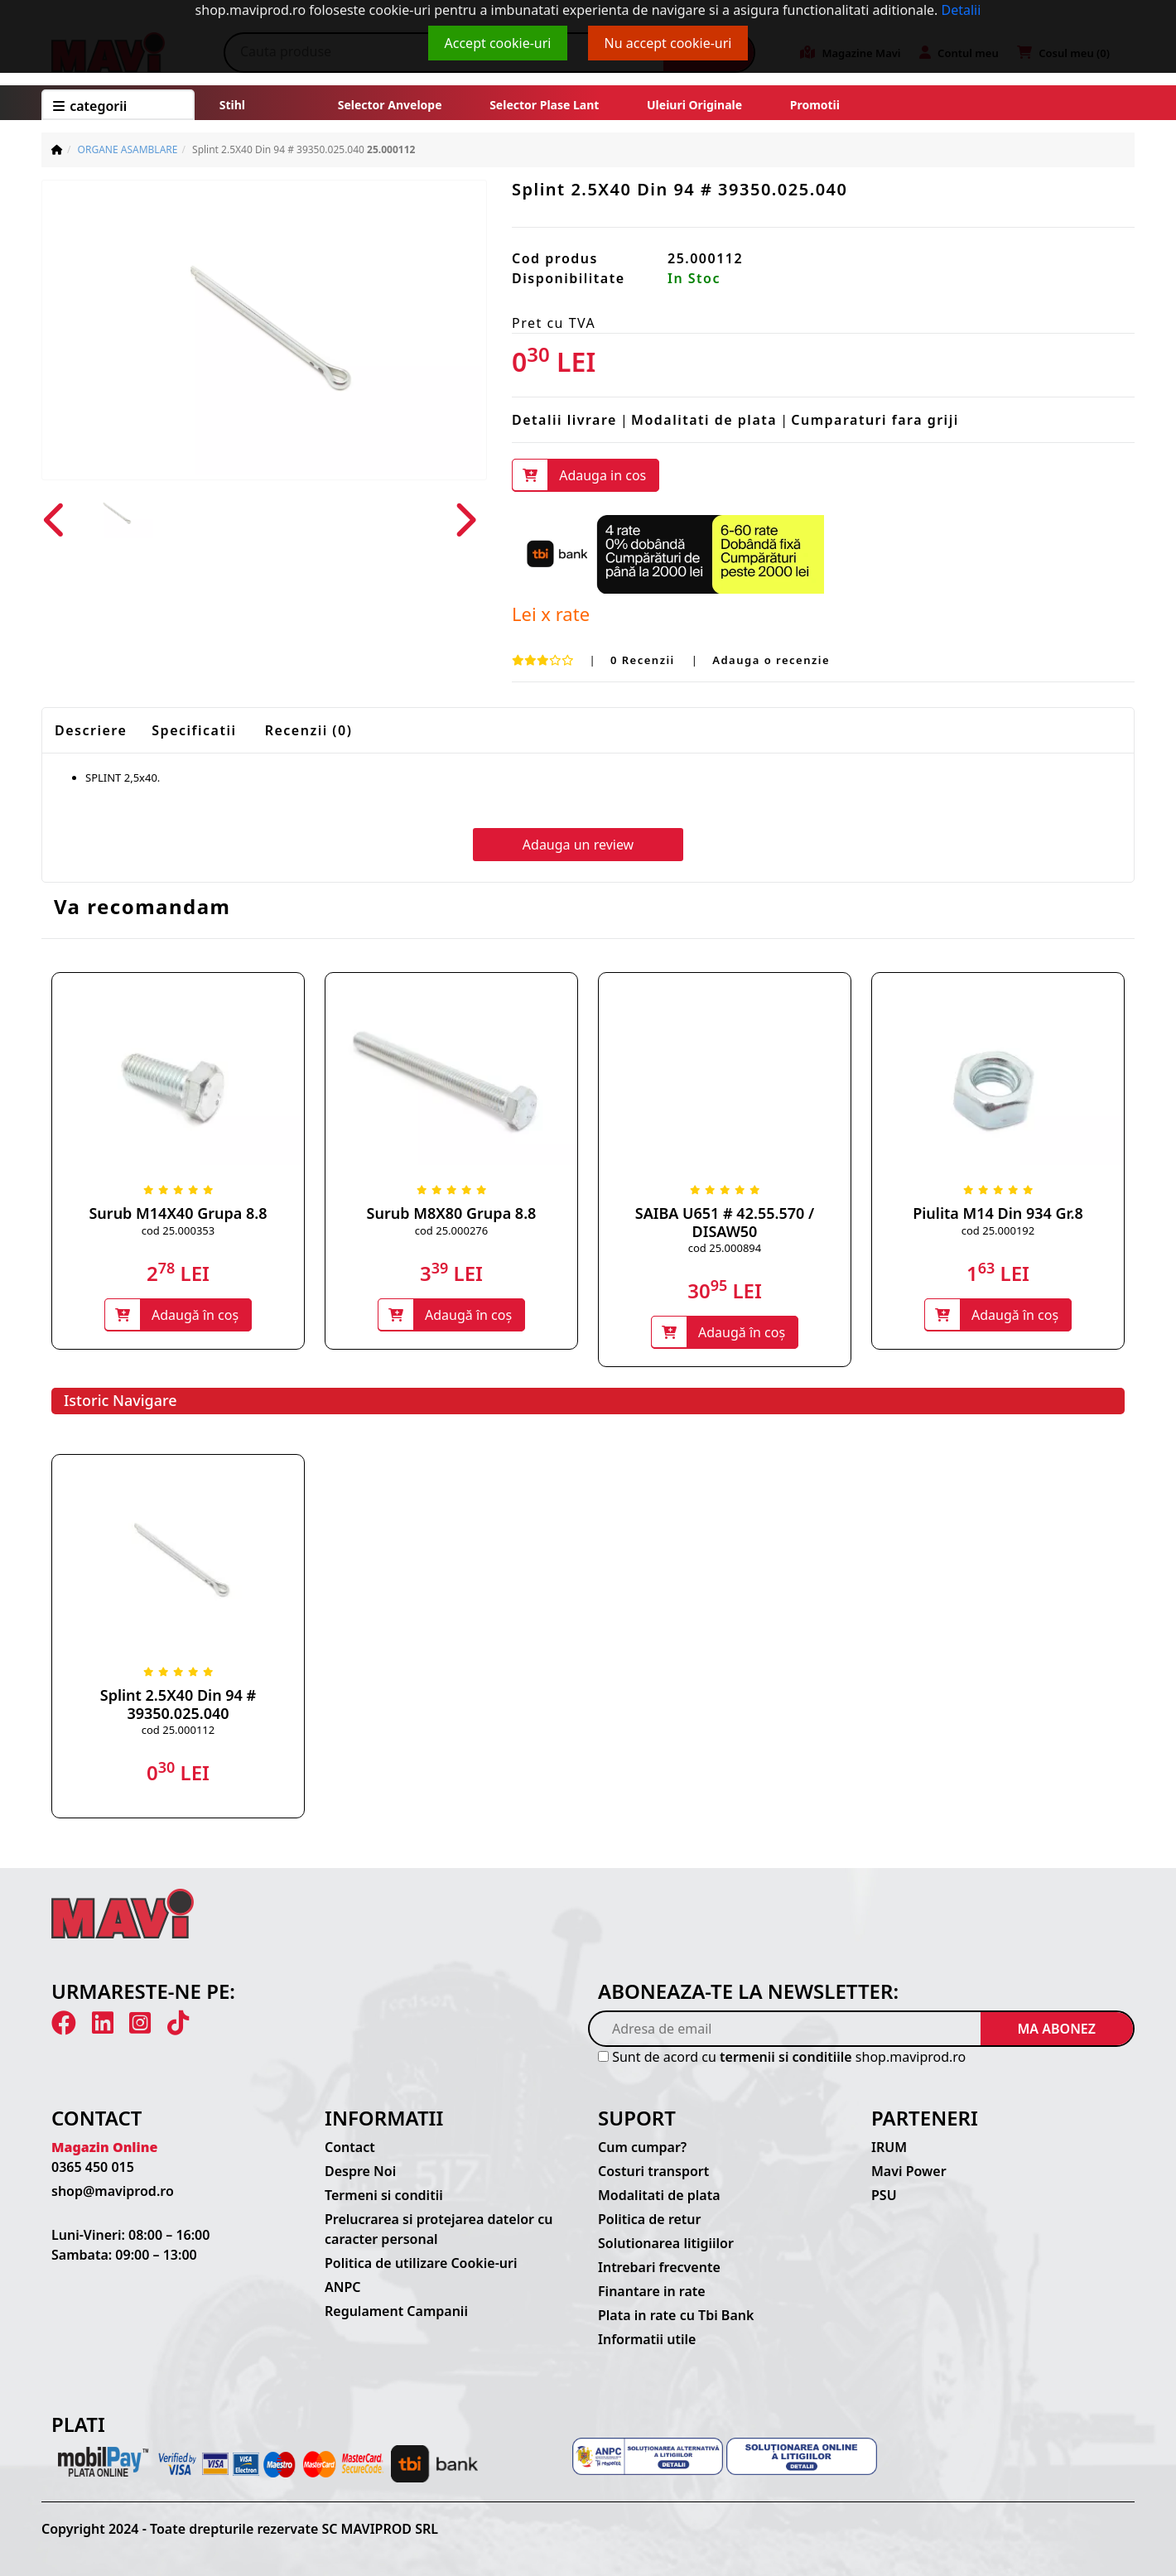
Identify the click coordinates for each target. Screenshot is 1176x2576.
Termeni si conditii (384, 2195)
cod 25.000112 (178, 1729)
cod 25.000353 (178, 1230)
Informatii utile (647, 2339)
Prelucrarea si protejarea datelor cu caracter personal (438, 2229)
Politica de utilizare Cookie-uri (421, 2263)
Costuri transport (653, 2171)
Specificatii (194, 730)
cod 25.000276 (451, 1230)
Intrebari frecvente (659, 2267)
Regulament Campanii (396, 2311)
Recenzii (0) (309, 730)
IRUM (889, 2147)
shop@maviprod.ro (112, 2191)
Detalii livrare (564, 420)
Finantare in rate (652, 2291)
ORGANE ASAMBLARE (128, 149)
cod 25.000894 (724, 1247)
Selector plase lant (545, 105)
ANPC (343, 2287)
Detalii (961, 10)
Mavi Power (909, 2171)
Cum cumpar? (642, 2147)
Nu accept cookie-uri (668, 43)
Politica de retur (649, 2219)
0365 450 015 (92, 2167)
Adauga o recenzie (771, 659)
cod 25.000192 (998, 1230)
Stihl (232, 105)
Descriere (91, 730)
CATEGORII (90, 106)
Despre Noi (360, 2171)
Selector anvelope (390, 105)
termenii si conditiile (786, 2057)
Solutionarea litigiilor (666, 2243)
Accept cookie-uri (498, 43)
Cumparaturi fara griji (874, 420)
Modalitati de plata (704, 420)
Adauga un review (578, 844)
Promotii (813, 105)
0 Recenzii (644, 659)
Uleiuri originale (694, 105)
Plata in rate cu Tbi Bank (676, 2315)
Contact (350, 2147)
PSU (884, 2195)
